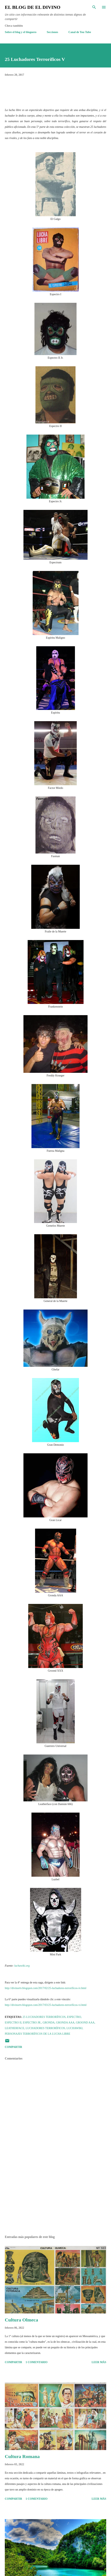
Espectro (74, 2016)
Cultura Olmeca (21, 2319)
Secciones (52, 32)
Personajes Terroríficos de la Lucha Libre (37, 2033)
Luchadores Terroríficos (45, 2028)
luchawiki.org (22, 1965)
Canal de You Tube (80, 32)
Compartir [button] (13, 2047)
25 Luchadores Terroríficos (44, 2016)
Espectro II (13, 2022)
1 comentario (36, 2362)
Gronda (49, 2022)
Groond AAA (85, 2022)
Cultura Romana (22, 2456)
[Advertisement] (55, 2194)
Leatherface (14, 2028)
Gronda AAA (65, 2022)
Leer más (99, 2362)
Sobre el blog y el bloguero (20, 32)
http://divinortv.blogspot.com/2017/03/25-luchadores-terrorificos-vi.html (46, 2004)
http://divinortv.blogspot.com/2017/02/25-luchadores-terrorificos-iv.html (45, 1988)
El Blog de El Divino (32, 7)
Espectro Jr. (32, 2022)
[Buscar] (94, 7)
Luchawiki (75, 2028)
